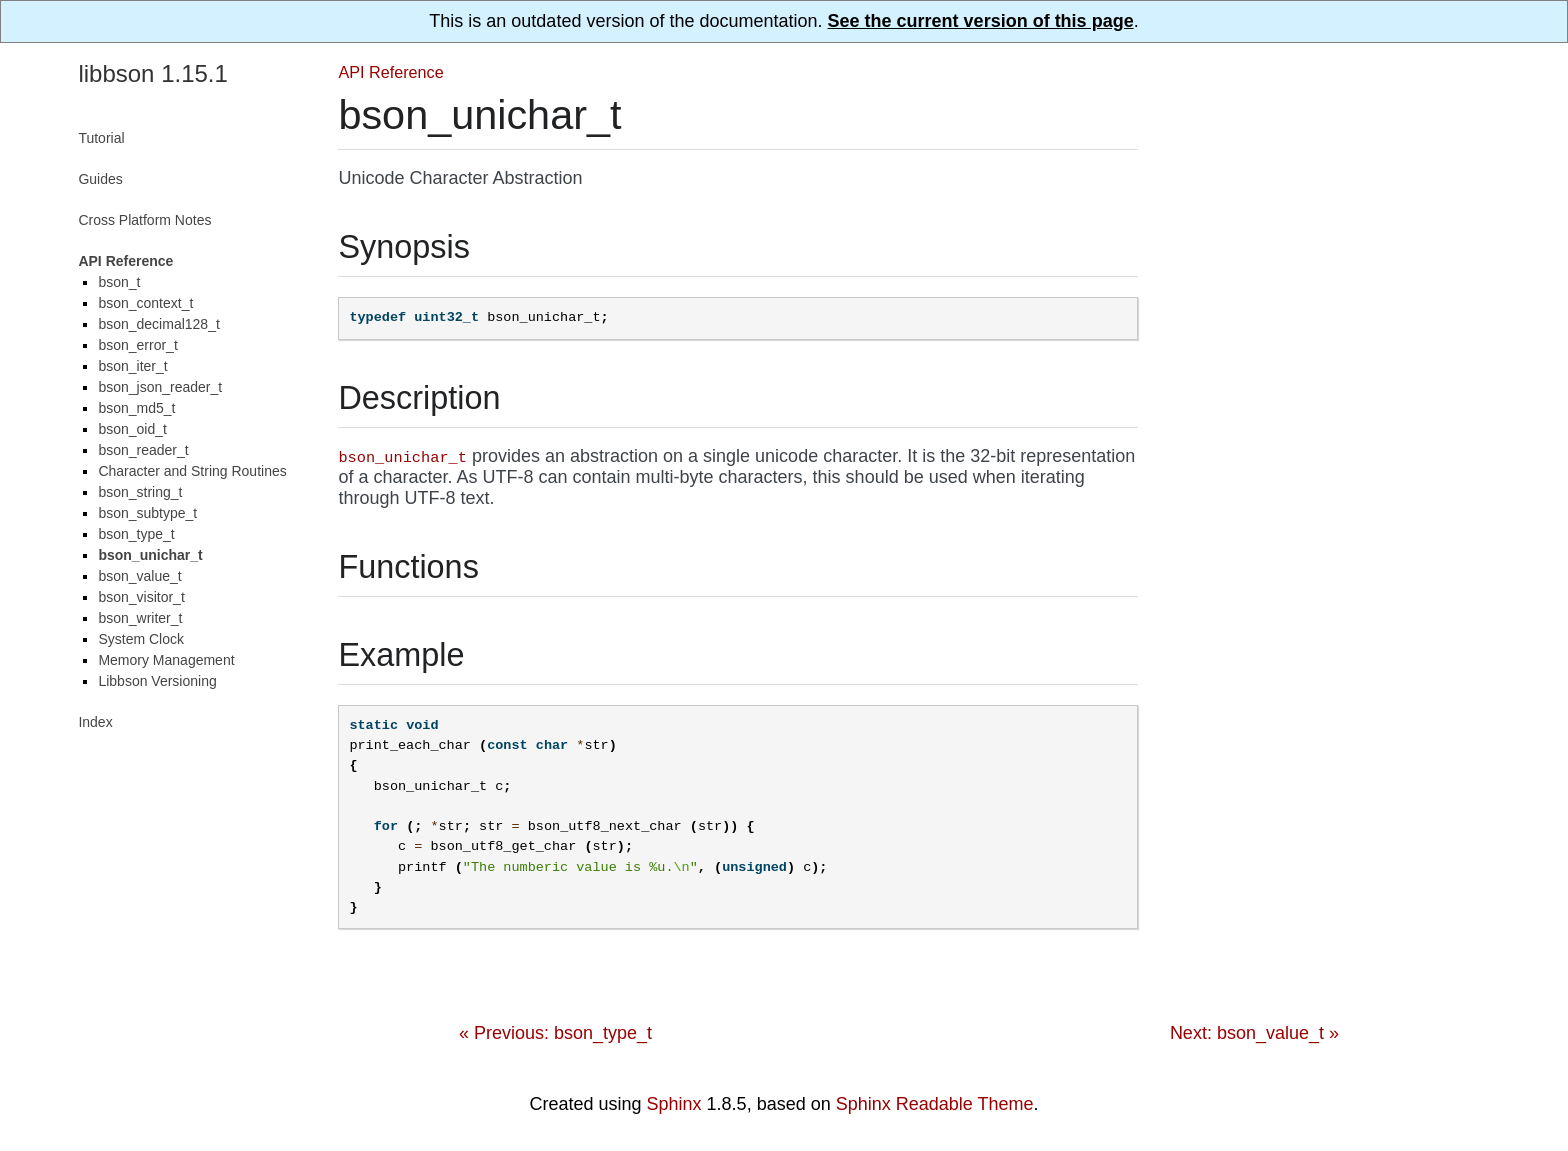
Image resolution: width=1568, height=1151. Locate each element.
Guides (100, 179)
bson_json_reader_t (160, 387)
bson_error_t (137, 345)
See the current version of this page (981, 21)
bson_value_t (139, 576)
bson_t (119, 282)
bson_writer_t (140, 618)
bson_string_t (140, 492)
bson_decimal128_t (158, 324)
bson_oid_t (132, 429)
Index (95, 722)
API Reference (390, 72)
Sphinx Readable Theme (935, 1104)
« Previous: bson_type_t (555, 1033)
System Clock (141, 639)
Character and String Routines (192, 471)
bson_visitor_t (141, 597)
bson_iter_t (132, 366)
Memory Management (166, 660)
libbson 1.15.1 (152, 73)
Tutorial (101, 138)
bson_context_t (145, 303)
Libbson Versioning (157, 681)
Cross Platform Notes (144, 220)
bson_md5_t (136, 408)
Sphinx (674, 1104)
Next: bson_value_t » (1254, 1033)
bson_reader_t (143, 450)
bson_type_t (136, 534)
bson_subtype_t (147, 513)
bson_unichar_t (150, 555)
